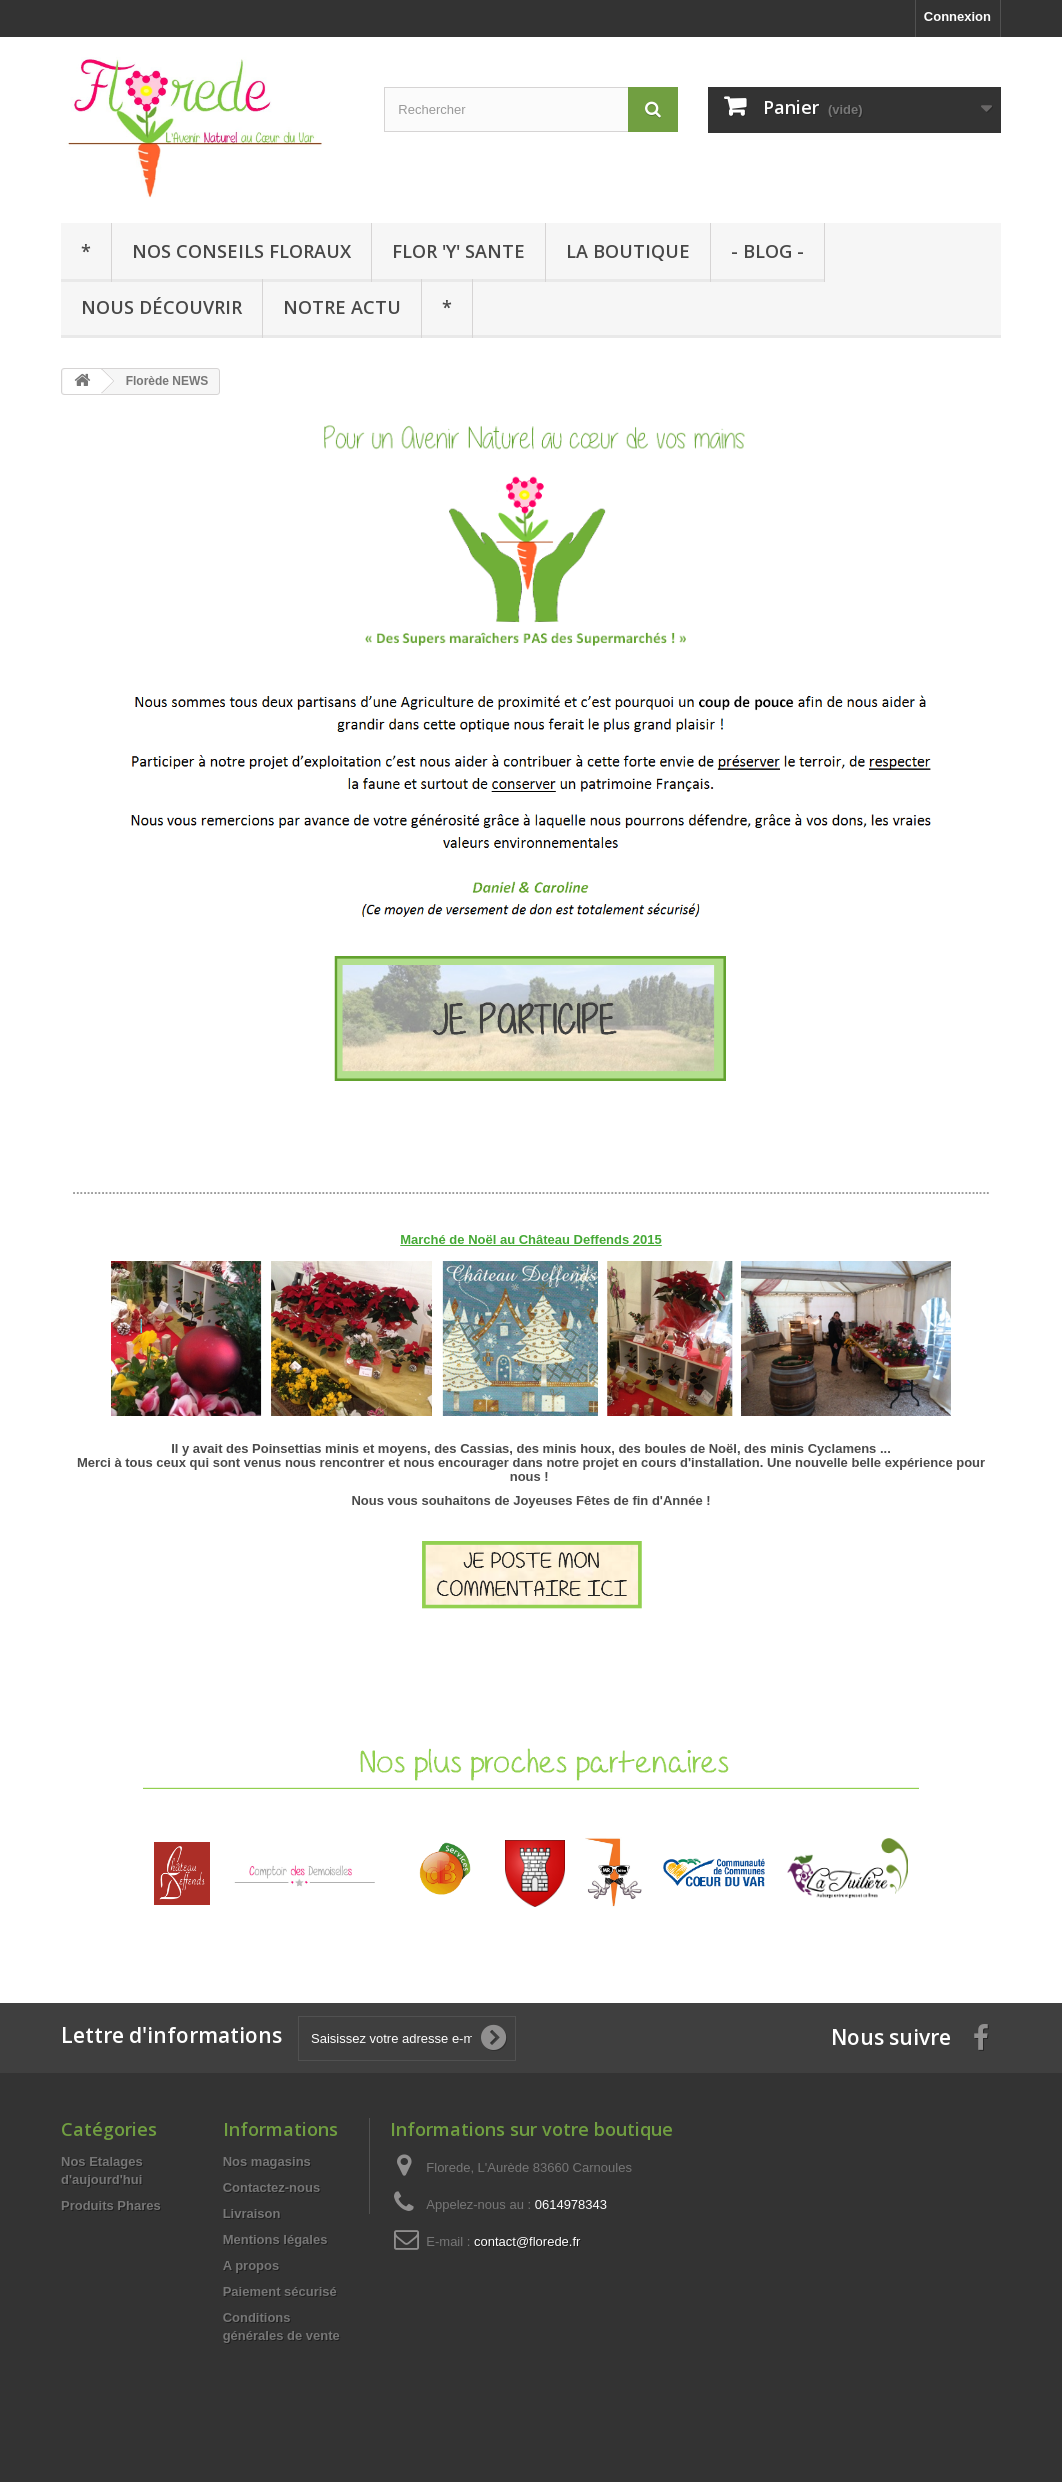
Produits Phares (111, 2205)
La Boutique (628, 251)
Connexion (957, 16)
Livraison (252, 2213)
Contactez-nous (272, 2187)
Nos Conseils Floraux (241, 251)
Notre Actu (342, 307)
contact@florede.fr (527, 2241)
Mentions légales (275, 2239)
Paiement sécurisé (280, 2291)
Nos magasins (267, 2161)
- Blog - (767, 251)
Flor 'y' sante (458, 251)
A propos (251, 2265)
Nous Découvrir (161, 307)
